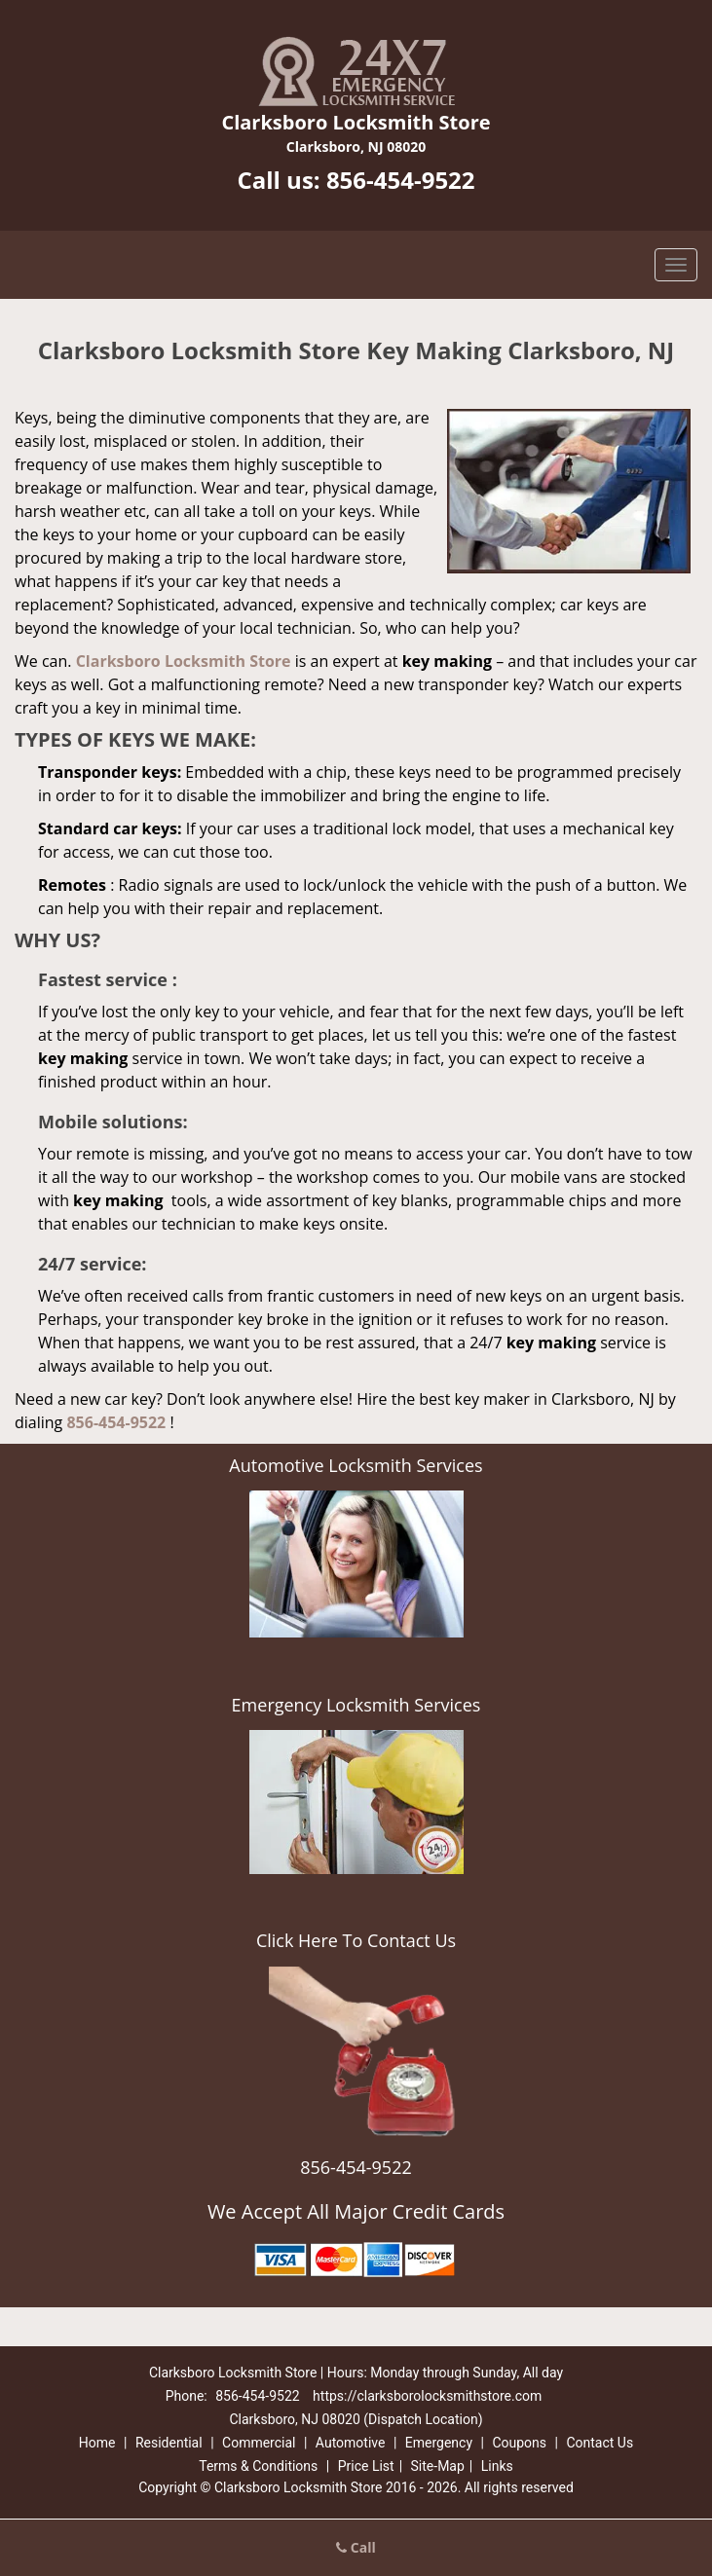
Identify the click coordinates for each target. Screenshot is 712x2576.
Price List (366, 2466)
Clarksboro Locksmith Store (183, 661)
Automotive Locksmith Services (355, 1465)
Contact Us (599, 2442)
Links (497, 2466)
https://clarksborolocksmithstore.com (427, 2396)
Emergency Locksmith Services (356, 1704)
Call (356, 2547)
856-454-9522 (400, 180)
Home (97, 2442)
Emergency (438, 2442)
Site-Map (438, 2466)
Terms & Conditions (258, 2466)
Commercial (258, 2442)
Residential (169, 2442)
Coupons (519, 2442)
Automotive (351, 2442)
